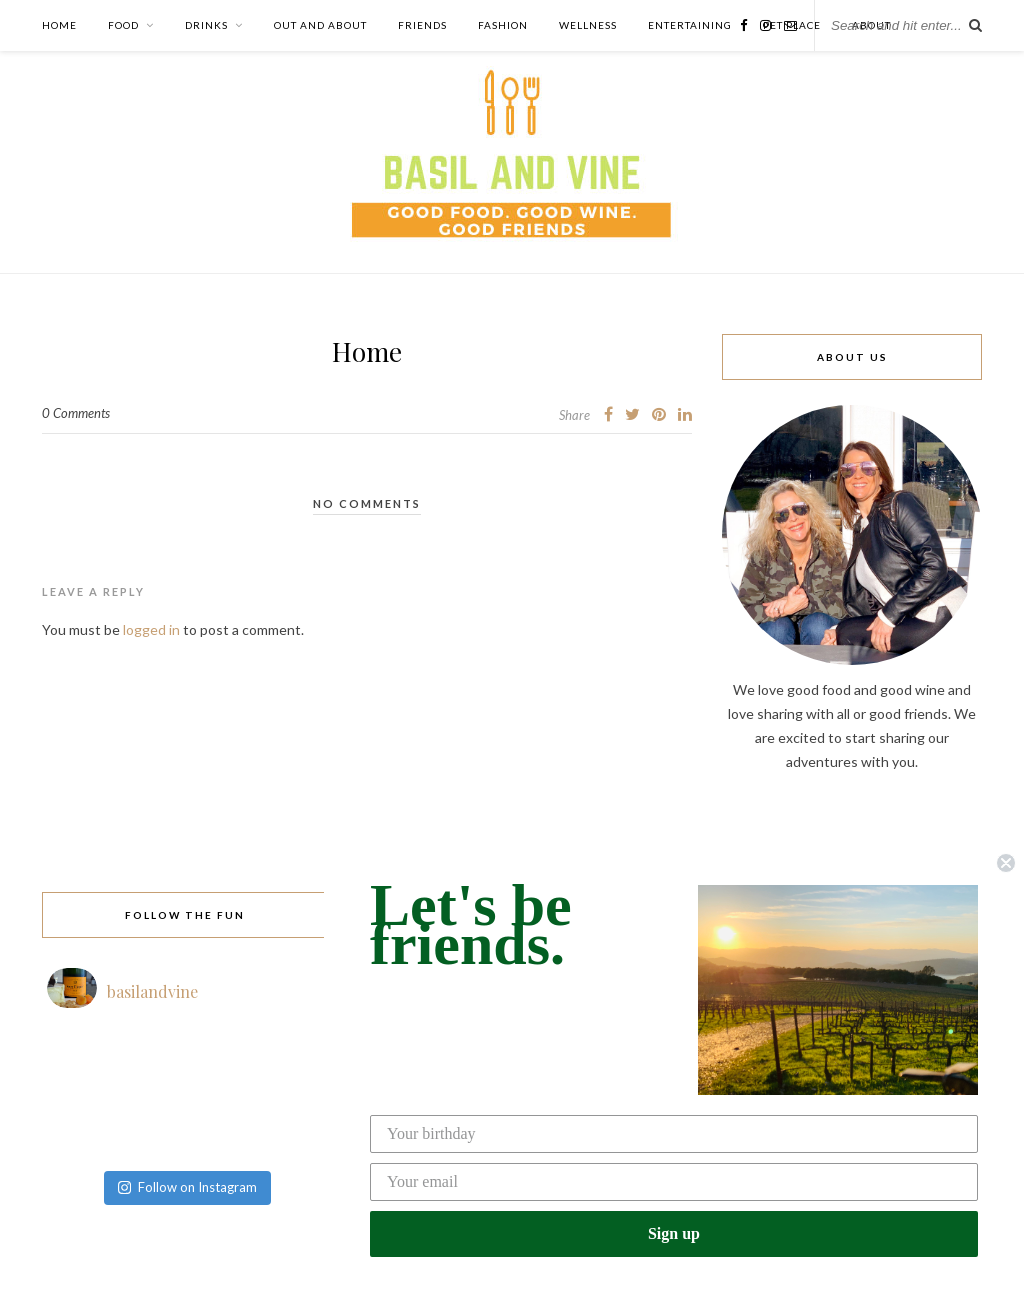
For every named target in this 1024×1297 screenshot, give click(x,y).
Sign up (674, 1233)
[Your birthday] (674, 1134)
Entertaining (690, 25)
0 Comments (76, 413)
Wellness (588, 25)
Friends (422, 25)
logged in (151, 629)
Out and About (320, 25)
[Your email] (674, 1182)
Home (59, 25)
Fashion (503, 25)
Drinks (206, 25)
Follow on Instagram (187, 1187)
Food (123, 25)
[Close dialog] (1006, 863)
